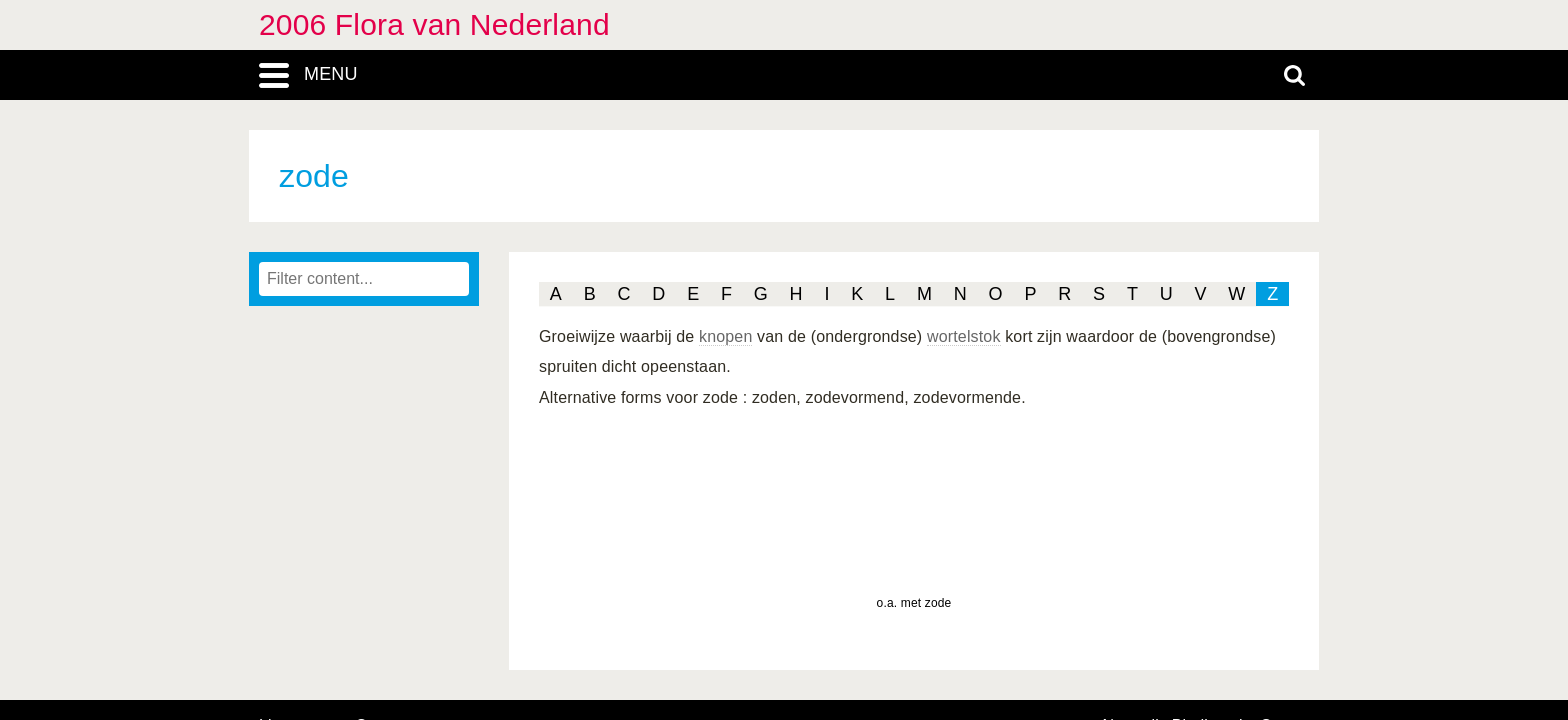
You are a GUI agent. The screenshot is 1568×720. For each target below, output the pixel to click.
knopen (725, 336)
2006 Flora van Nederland (434, 24)
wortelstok (964, 336)
